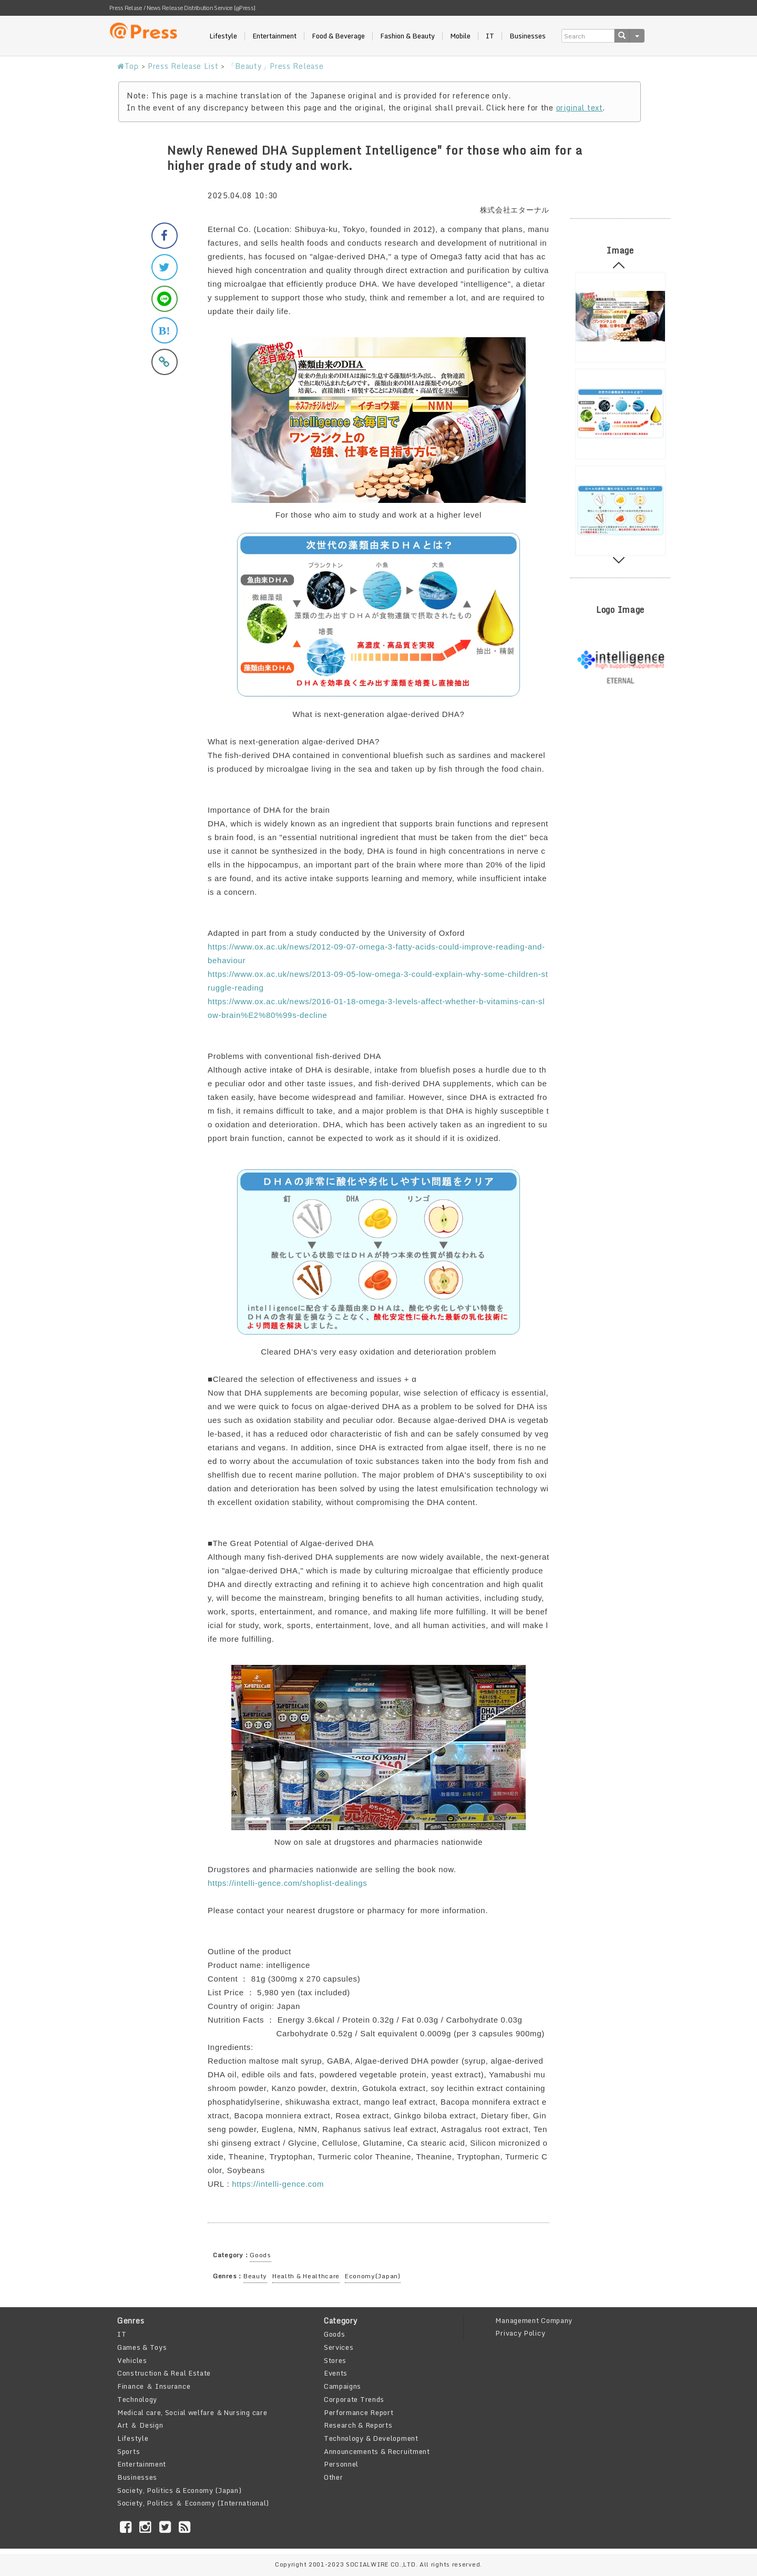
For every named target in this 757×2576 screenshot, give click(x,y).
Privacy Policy (520, 2333)
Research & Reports (358, 2425)
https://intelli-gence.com (278, 2183)
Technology (137, 2399)
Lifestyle (223, 36)
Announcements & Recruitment (377, 2451)
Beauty (255, 2276)
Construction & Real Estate (164, 2373)
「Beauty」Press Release (276, 66)
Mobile (460, 36)
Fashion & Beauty (407, 36)
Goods (260, 2255)
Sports (128, 2451)
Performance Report (359, 2412)
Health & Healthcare (306, 2276)
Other (333, 2477)
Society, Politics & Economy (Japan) (179, 2490)
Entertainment (274, 36)
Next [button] (619, 558)
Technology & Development (371, 2438)
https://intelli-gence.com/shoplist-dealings (287, 1882)
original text (579, 108)
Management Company (533, 2320)
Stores (335, 2360)
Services (339, 2347)
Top (128, 66)
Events (335, 2373)
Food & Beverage (338, 36)
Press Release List (183, 66)
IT (490, 36)
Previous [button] (619, 268)
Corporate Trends (354, 2399)
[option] (620, 317)
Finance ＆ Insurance (153, 2386)
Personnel (341, 2464)
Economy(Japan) (373, 2276)
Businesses (527, 36)
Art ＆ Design (140, 2425)
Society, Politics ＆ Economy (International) (193, 2503)
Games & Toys (142, 2347)
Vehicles (132, 2360)
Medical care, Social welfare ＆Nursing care (192, 2412)
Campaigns (342, 2386)
